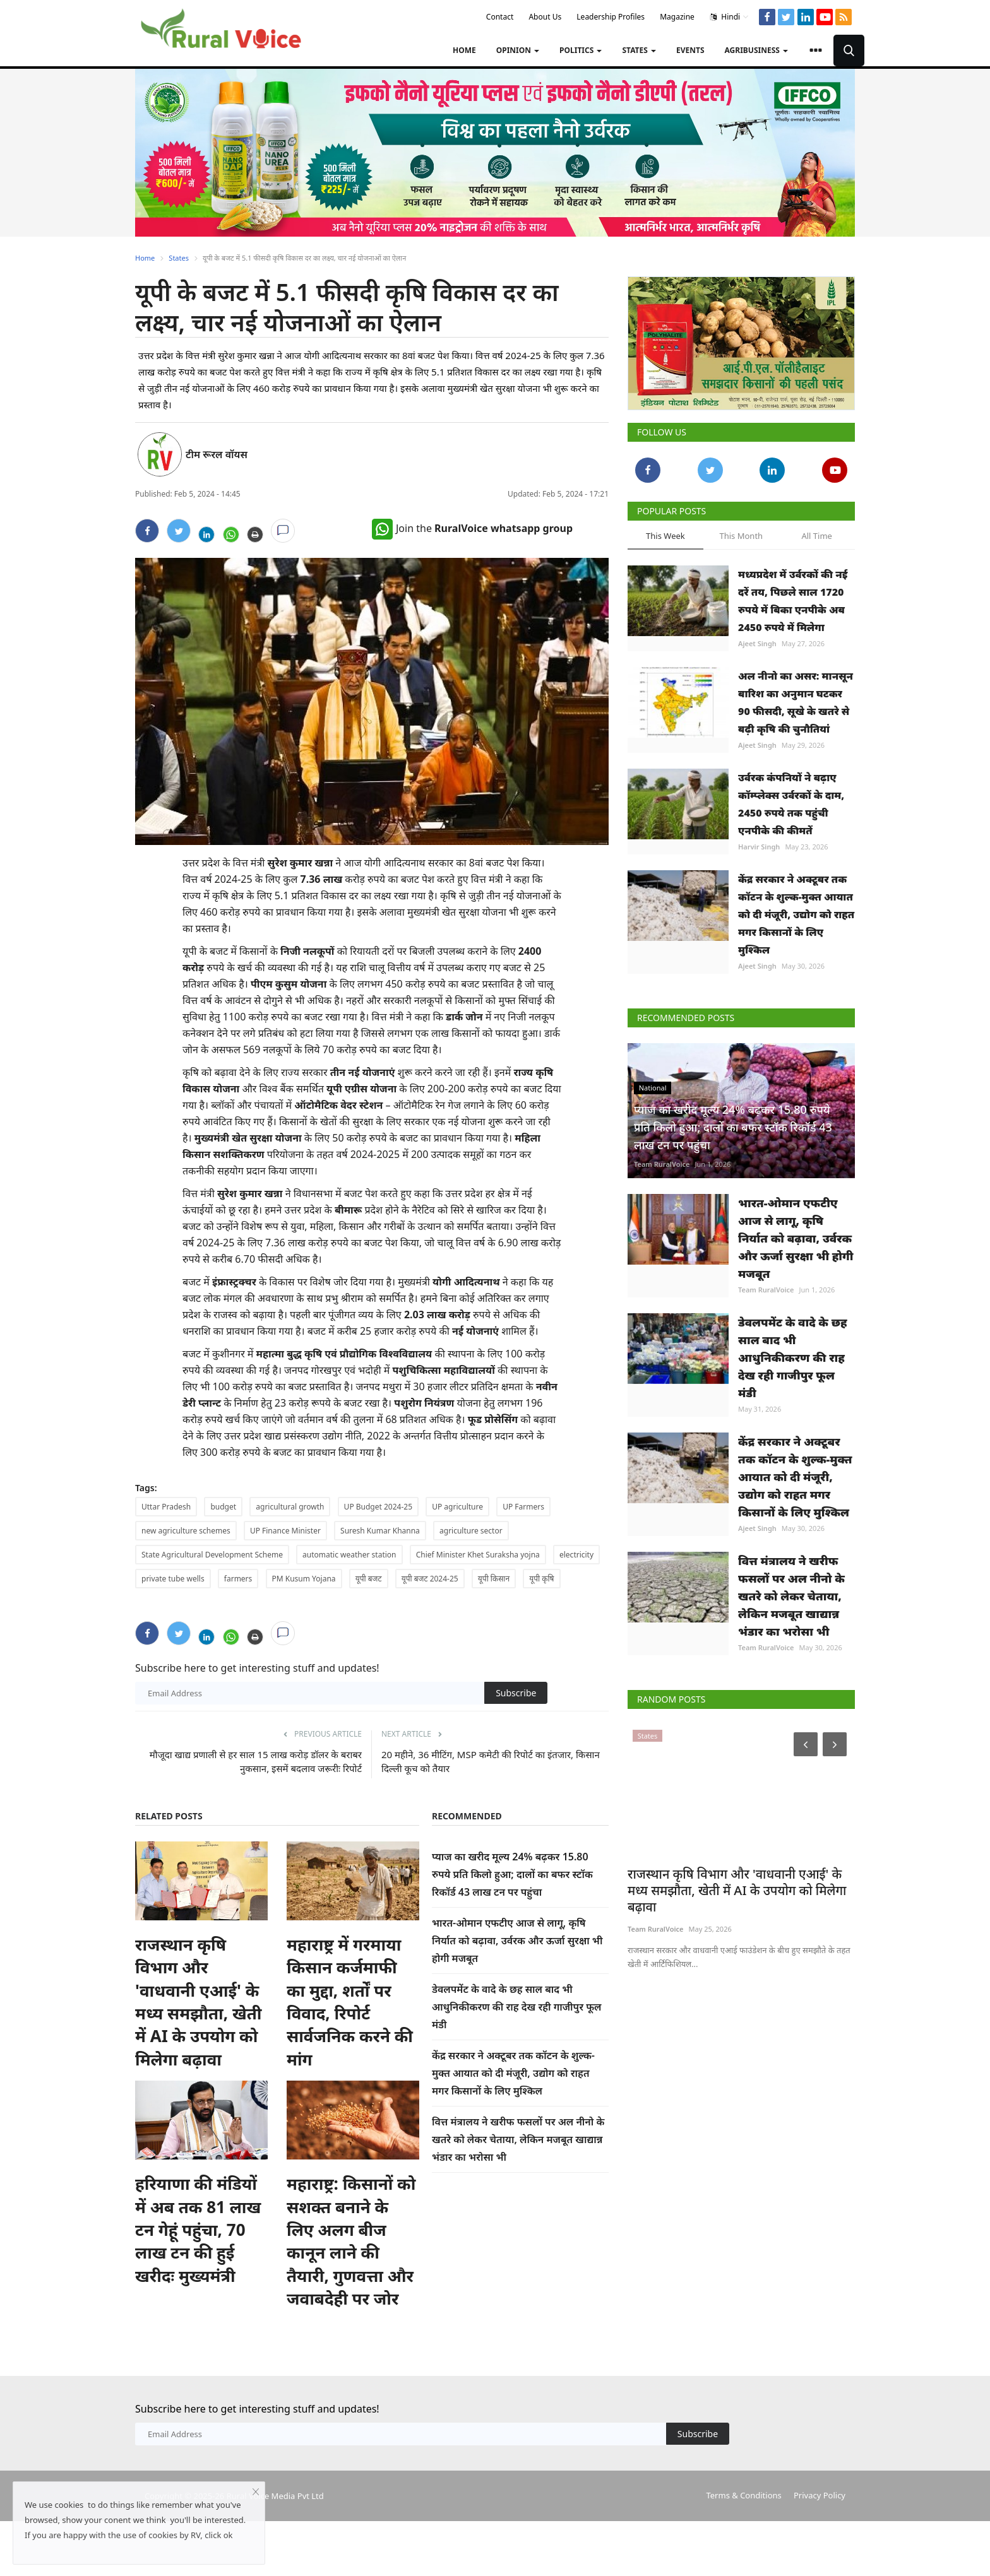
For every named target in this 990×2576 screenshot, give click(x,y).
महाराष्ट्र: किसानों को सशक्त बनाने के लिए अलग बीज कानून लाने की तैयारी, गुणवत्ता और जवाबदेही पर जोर (351, 2295)
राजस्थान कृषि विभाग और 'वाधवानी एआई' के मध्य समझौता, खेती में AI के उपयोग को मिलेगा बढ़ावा (198, 2029)
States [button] (639, 50)
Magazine (677, 16)
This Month (741, 535)
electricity (576, 1554)
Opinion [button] (517, 50)
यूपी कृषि (541, 1578)
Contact (499, 16)
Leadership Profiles (610, 16)
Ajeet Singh (757, 643)
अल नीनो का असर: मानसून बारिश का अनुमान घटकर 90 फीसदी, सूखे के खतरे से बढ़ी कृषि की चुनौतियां (795, 702)
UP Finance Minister (285, 1530)
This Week (665, 535)
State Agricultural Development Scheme (212, 1554)
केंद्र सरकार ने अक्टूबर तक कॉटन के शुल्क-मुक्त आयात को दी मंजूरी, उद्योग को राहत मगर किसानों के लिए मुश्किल (513, 2073)
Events (690, 50)
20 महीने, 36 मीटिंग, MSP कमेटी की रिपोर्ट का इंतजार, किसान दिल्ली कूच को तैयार (490, 1761)
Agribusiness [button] (756, 50)
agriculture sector (471, 1530)
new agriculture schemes (185, 1530)
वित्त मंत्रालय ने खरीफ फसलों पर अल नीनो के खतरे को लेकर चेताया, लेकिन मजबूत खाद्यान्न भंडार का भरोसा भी (518, 2139)
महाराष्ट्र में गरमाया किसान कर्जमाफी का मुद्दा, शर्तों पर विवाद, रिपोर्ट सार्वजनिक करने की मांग (350, 2029)
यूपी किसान (494, 1578)
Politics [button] (580, 50)
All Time (816, 535)
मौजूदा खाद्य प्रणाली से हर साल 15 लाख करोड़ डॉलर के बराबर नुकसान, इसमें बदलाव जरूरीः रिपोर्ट (256, 1761)
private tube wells (173, 1578)
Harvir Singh (759, 846)
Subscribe (516, 1693)
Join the (472, 528)
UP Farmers (523, 1506)
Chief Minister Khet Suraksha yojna (478, 1554)
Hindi (729, 17)
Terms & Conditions (743, 2550)
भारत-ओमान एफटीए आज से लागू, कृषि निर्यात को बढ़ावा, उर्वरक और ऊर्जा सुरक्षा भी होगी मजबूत (517, 1940)
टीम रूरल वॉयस (217, 454)
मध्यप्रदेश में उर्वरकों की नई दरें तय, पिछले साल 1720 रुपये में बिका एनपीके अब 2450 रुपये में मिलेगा (792, 600)
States (179, 258)
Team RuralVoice (662, 1164)
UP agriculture (457, 1506)
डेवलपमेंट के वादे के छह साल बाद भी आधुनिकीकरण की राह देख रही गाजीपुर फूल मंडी (517, 2006)
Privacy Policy (819, 2550)
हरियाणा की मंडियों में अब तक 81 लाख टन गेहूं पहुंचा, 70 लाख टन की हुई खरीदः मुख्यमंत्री (198, 2283)
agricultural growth (290, 1506)
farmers (238, 1578)
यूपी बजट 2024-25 (430, 1578)
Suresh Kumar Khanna (380, 1530)
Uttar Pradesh (166, 1506)
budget (223, 1506)
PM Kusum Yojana (304, 1578)
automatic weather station (349, 1554)
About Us (544, 16)
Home (464, 50)
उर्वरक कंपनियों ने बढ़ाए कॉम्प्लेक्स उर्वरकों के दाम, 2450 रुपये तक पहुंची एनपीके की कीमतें (791, 804)
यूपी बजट (368, 1578)
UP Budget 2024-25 (378, 1506)
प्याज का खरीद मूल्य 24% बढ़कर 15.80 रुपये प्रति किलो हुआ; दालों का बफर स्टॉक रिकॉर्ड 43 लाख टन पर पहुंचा (512, 1874)
